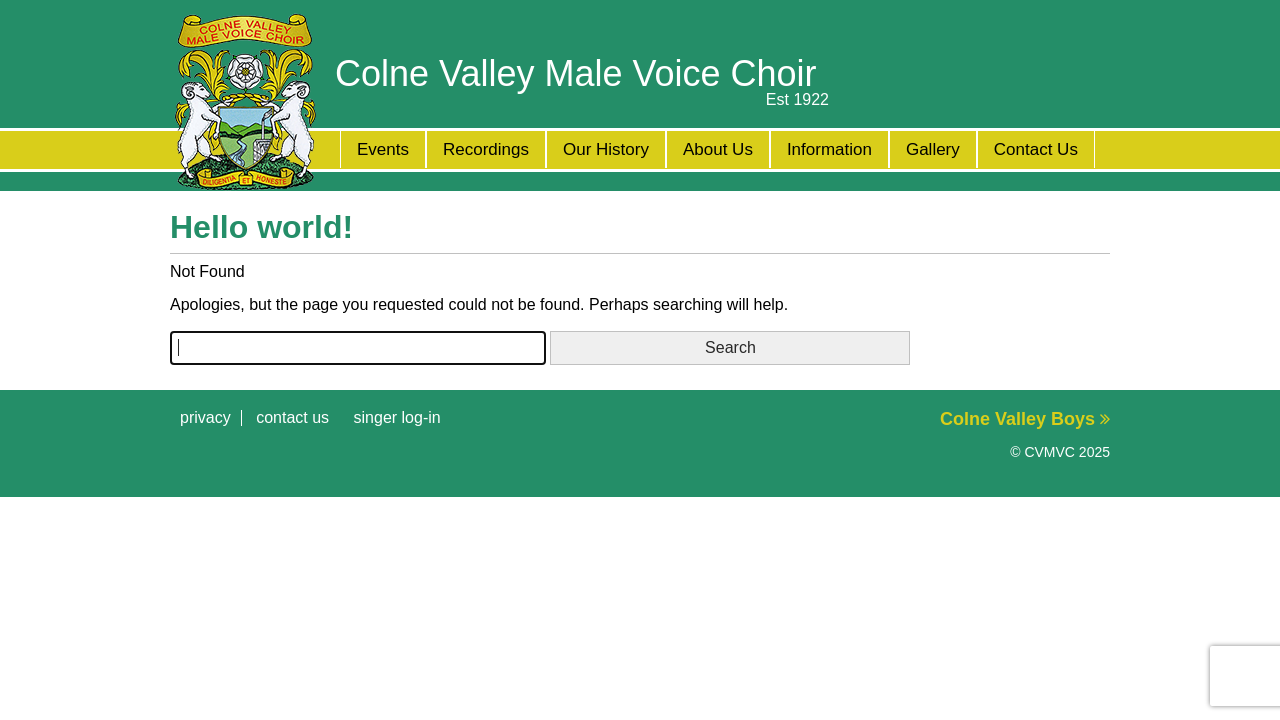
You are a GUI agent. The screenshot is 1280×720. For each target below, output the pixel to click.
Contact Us (1036, 149)
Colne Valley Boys (1025, 419)
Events (383, 149)
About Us (718, 149)
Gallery (933, 149)
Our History (606, 149)
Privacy (205, 417)
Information (829, 149)
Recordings (486, 149)
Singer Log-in (397, 417)
